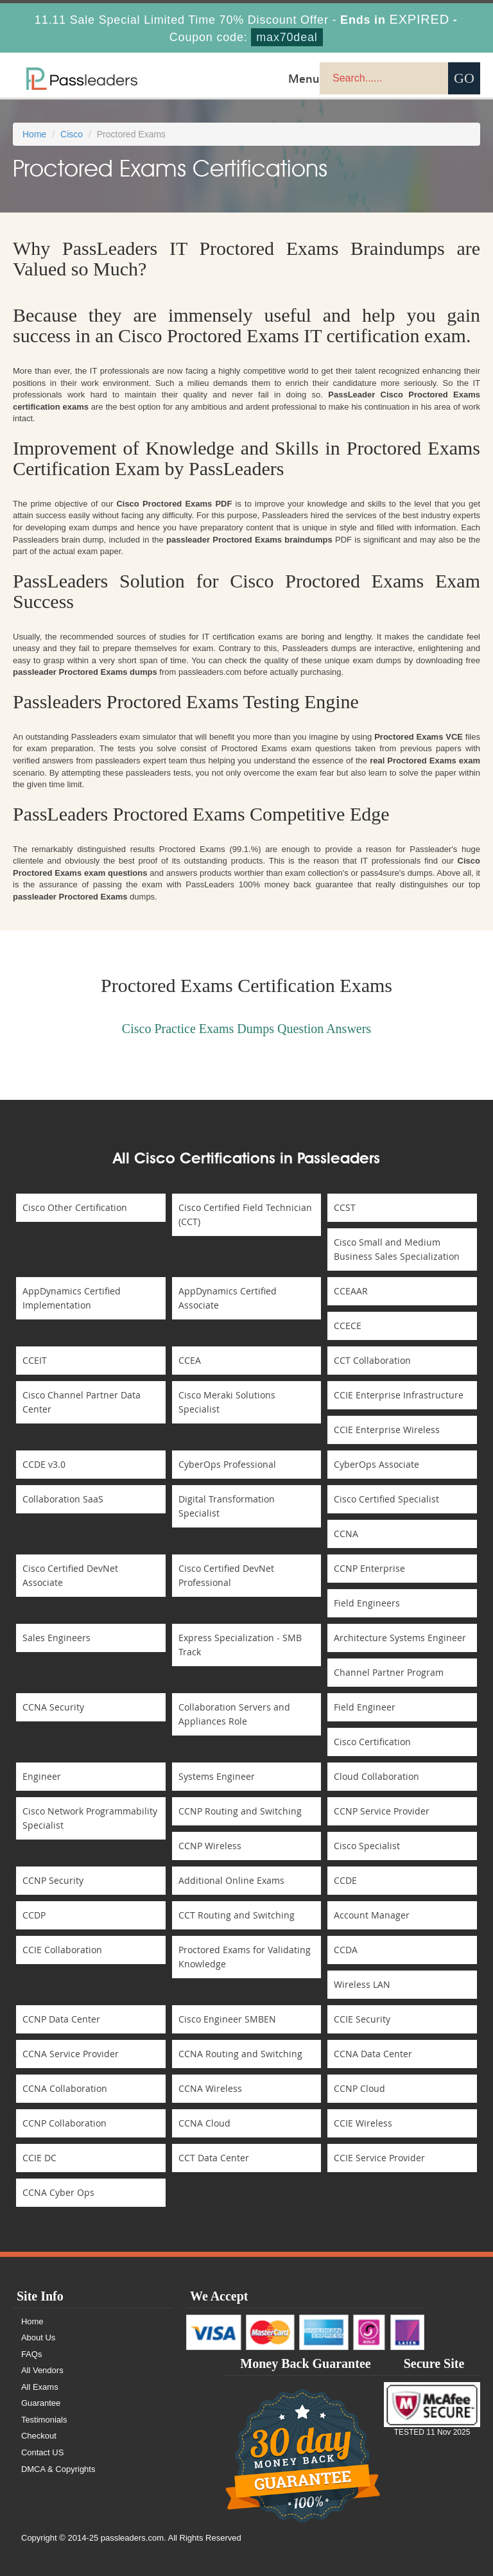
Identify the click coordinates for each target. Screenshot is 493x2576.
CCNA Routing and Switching (240, 2054)
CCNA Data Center (373, 2054)
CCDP (34, 1915)
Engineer (41, 1776)
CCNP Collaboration (64, 2123)
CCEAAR (351, 1291)
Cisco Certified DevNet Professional (226, 1575)
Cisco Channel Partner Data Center (81, 1402)
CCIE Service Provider (379, 2158)
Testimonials (44, 2419)
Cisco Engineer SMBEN (227, 2019)
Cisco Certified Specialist (386, 1499)
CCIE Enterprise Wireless (387, 1429)
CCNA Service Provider (70, 2054)
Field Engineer (364, 1707)
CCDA (346, 1950)
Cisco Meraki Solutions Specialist (226, 1402)
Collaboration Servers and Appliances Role (234, 1714)
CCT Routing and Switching (236, 1915)
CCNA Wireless (210, 2088)
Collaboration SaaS (62, 1499)
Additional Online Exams (231, 1880)
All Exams (39, 2387)
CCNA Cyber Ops (58, 2192)
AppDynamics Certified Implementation (71, 1298)
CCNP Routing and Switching (240, 1811)
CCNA (346, 1533)
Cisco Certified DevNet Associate (70, 1575)
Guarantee (40, 2403)
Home (34, 134)
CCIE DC (39, 2158)
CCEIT (34, 1360)
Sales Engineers (56, 1638)
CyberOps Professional (227, 1464)
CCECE (347, 1325)
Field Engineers (367, 1603)
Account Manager (372, 1915)
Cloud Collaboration (376, 1776)
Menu (304, 78)
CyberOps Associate (376, 1464)
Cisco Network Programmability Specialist (89, 1818)
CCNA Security (53, 1707)
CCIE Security (362, 2019)
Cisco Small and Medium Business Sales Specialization (397, 1249)
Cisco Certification (372, 1742)
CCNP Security (52, 1880)
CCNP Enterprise (369, 1568)
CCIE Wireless (363, 2123)
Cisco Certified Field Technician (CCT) (245, 1214)
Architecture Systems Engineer (400, 1638)
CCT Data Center (213, 2158)
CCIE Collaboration (62, 1950)
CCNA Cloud (204, 2123)
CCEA (189, 1360)
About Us (38, 2337)
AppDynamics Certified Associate (227, 1298)
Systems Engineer (216, 1776)
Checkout (38, 2436)
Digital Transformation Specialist (226, 1506)
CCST (345, 1207)
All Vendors (42, 2370)
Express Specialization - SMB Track (240, 1645)
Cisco (71, 134)
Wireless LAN (362, 1984)
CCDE (345, 1880)
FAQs (31, 2354)
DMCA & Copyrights (58, 2469)
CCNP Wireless (209, 1846)
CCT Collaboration (372, 1360)
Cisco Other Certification (74, 1207)
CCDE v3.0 (43, 1464)
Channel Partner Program (389, 1672)
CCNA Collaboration (64, 2088)
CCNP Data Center (61, 2019)
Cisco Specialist (367, 1846)
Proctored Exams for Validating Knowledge (244, 1957)
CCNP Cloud (359, 2088)
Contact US (42, 2452)
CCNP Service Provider (381, 1811)
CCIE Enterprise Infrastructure (398, 1395)
